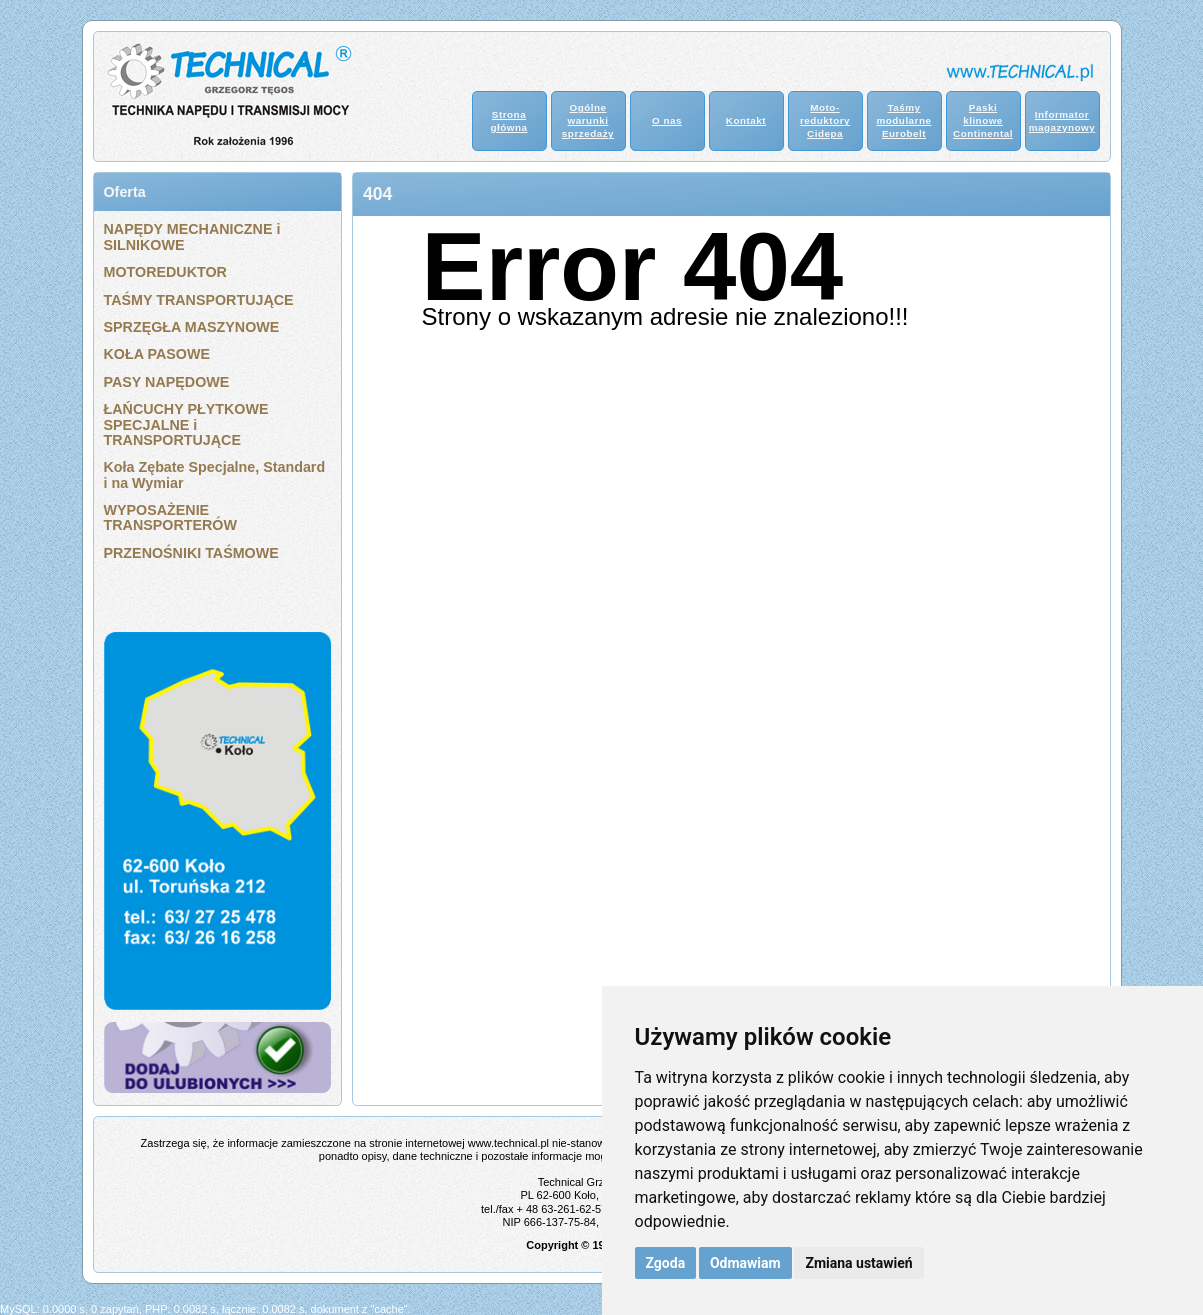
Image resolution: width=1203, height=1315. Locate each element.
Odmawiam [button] (745, 1263)
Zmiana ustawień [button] (858, 1263)
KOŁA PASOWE (157, 354)
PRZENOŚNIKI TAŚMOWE (191, 553)
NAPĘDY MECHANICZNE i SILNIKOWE (192, 236)
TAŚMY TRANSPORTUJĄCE (199, 300)
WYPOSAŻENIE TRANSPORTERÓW (170, 517)
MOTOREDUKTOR (165, 272)
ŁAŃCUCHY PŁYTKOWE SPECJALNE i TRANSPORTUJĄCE (186, 424)
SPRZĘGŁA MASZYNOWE (192, 327)
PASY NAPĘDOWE (167, 382)
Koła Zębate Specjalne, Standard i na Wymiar (215, 474)
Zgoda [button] (666, 1263)
